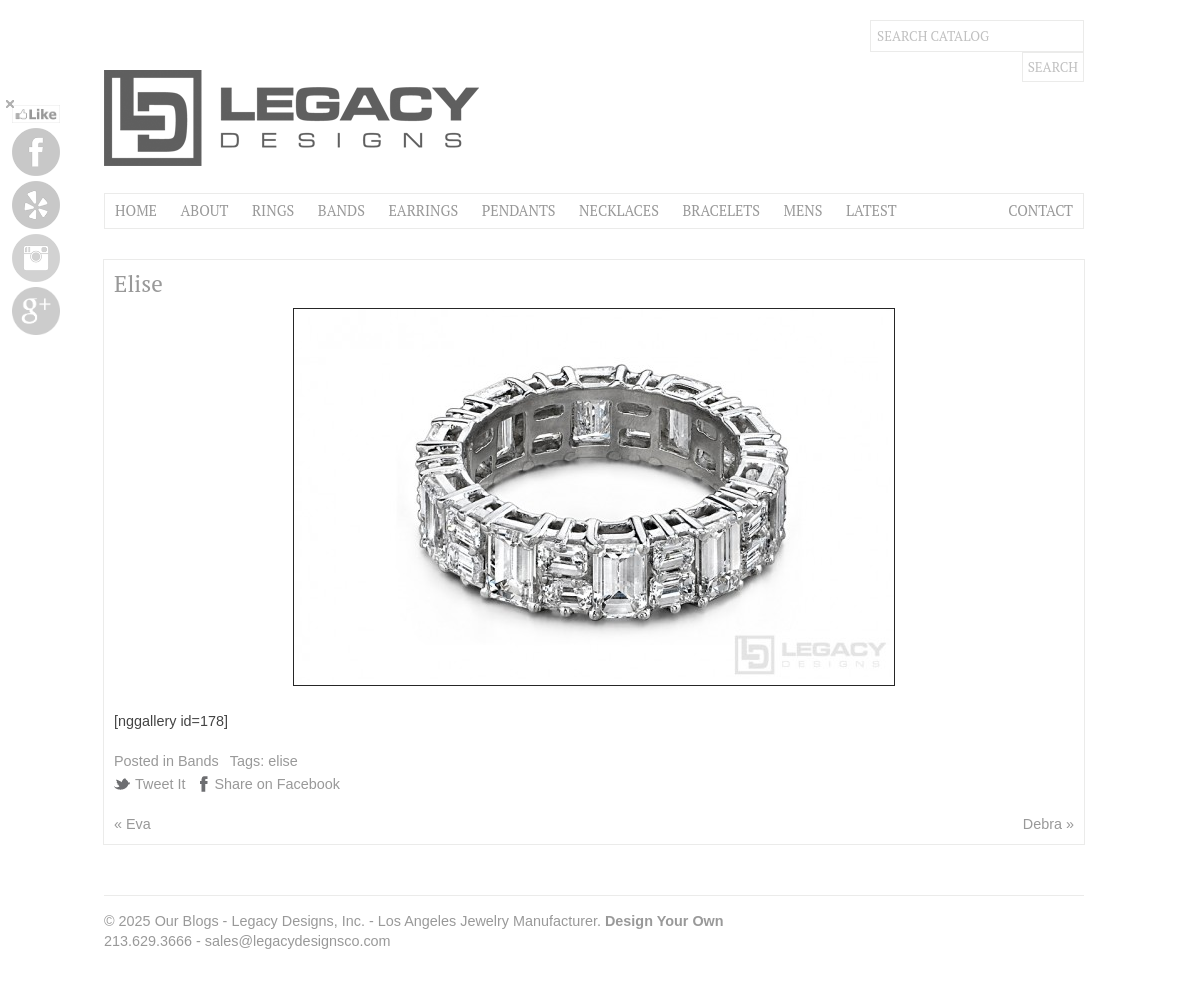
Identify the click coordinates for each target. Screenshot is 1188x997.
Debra (1042, 824)
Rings (273, 210)
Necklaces (619, 210)
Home (136, 210)
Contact (1040, 210)
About (204, 210)
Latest (871, 210)
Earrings (423, 210)
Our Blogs (187, 921)
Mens (802, 210)
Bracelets (721, 210)
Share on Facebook (277, 784)
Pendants (519, 210)
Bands (341, 210)
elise (283, 761)
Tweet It (160, 784)
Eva (138, 824)
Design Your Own (664, 921)
